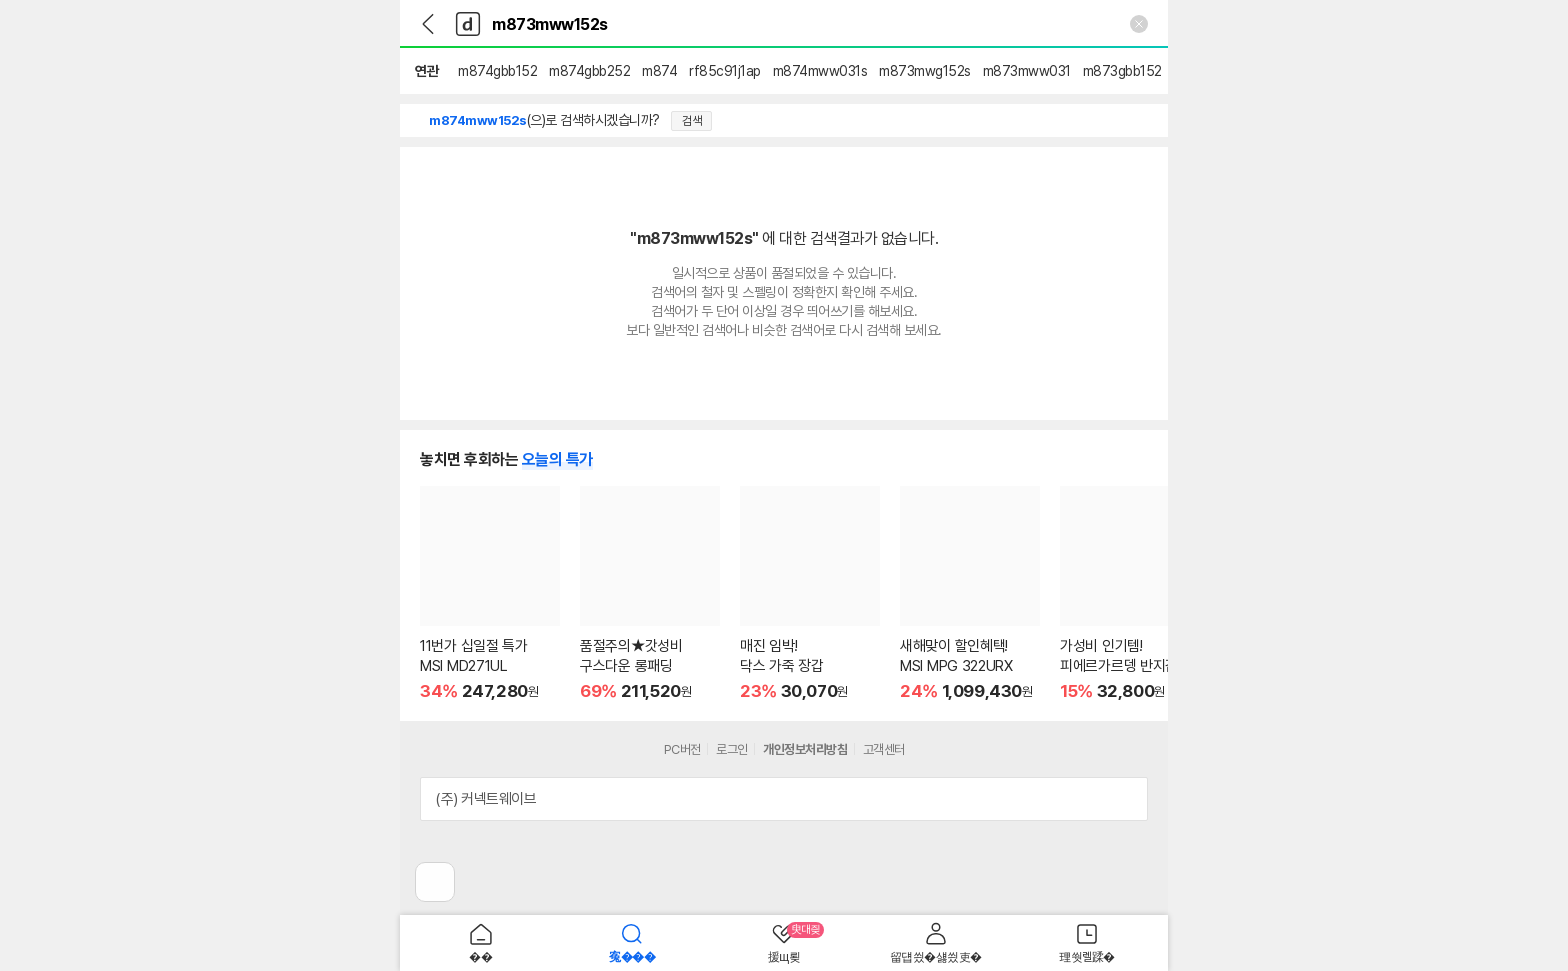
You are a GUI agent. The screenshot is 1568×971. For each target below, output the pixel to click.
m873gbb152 (1122, 71)
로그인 (732, 749)
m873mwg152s (925, 71)
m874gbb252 (589, 71)
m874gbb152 (497, 71)
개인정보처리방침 (805, 749)
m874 (659, 71)
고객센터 (884, 749)
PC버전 (682, 749)
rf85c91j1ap (725, 71)
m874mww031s (820, 71)
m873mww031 (1027, 71)
